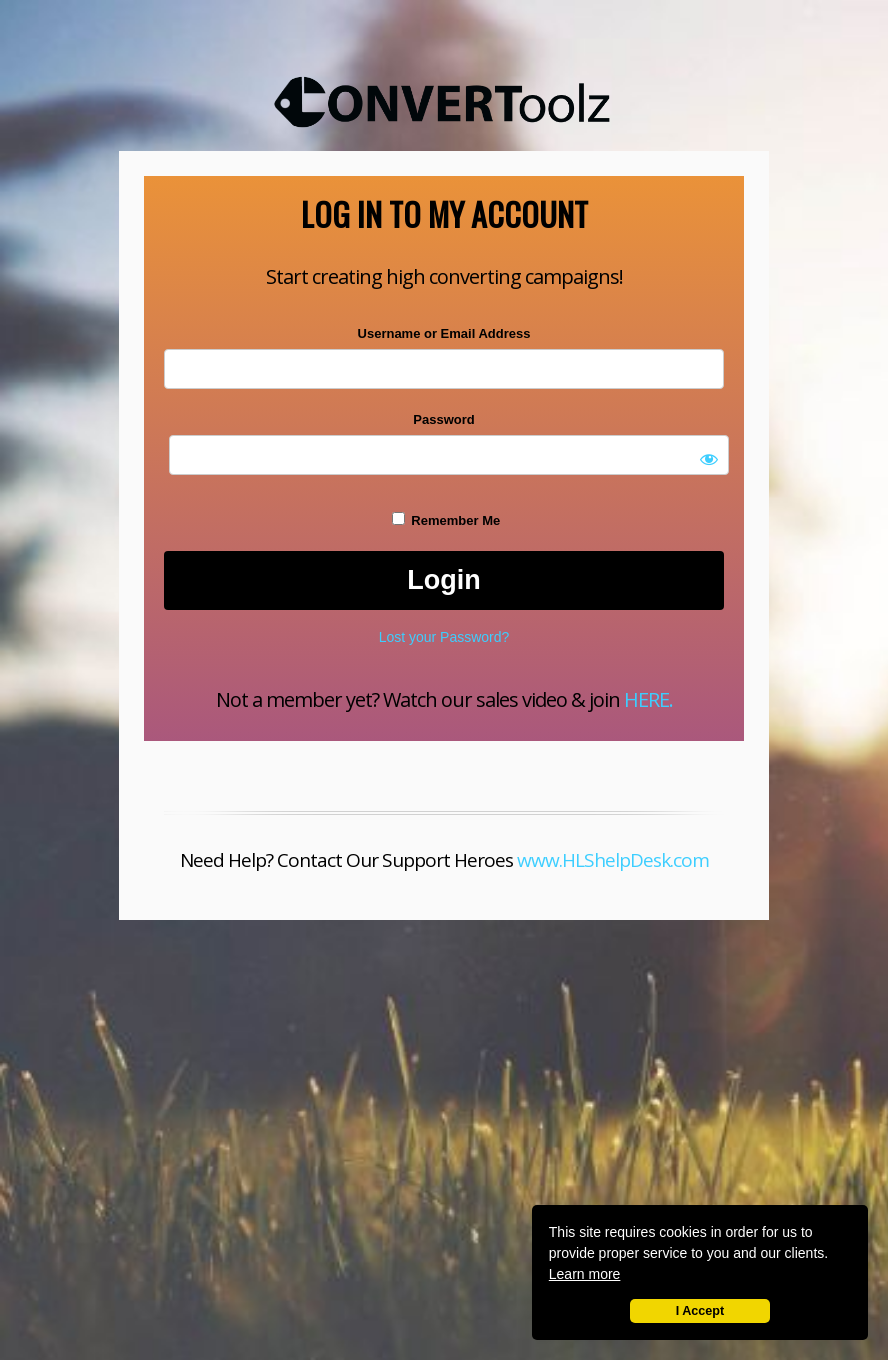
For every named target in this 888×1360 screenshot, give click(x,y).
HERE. (648, 699)
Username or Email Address (444, 333)
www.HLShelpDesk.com (613, 860)
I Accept (700, 1311)
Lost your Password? (444, 637)
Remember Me (446, 520)
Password (443, 419)
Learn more (585, 1274)
